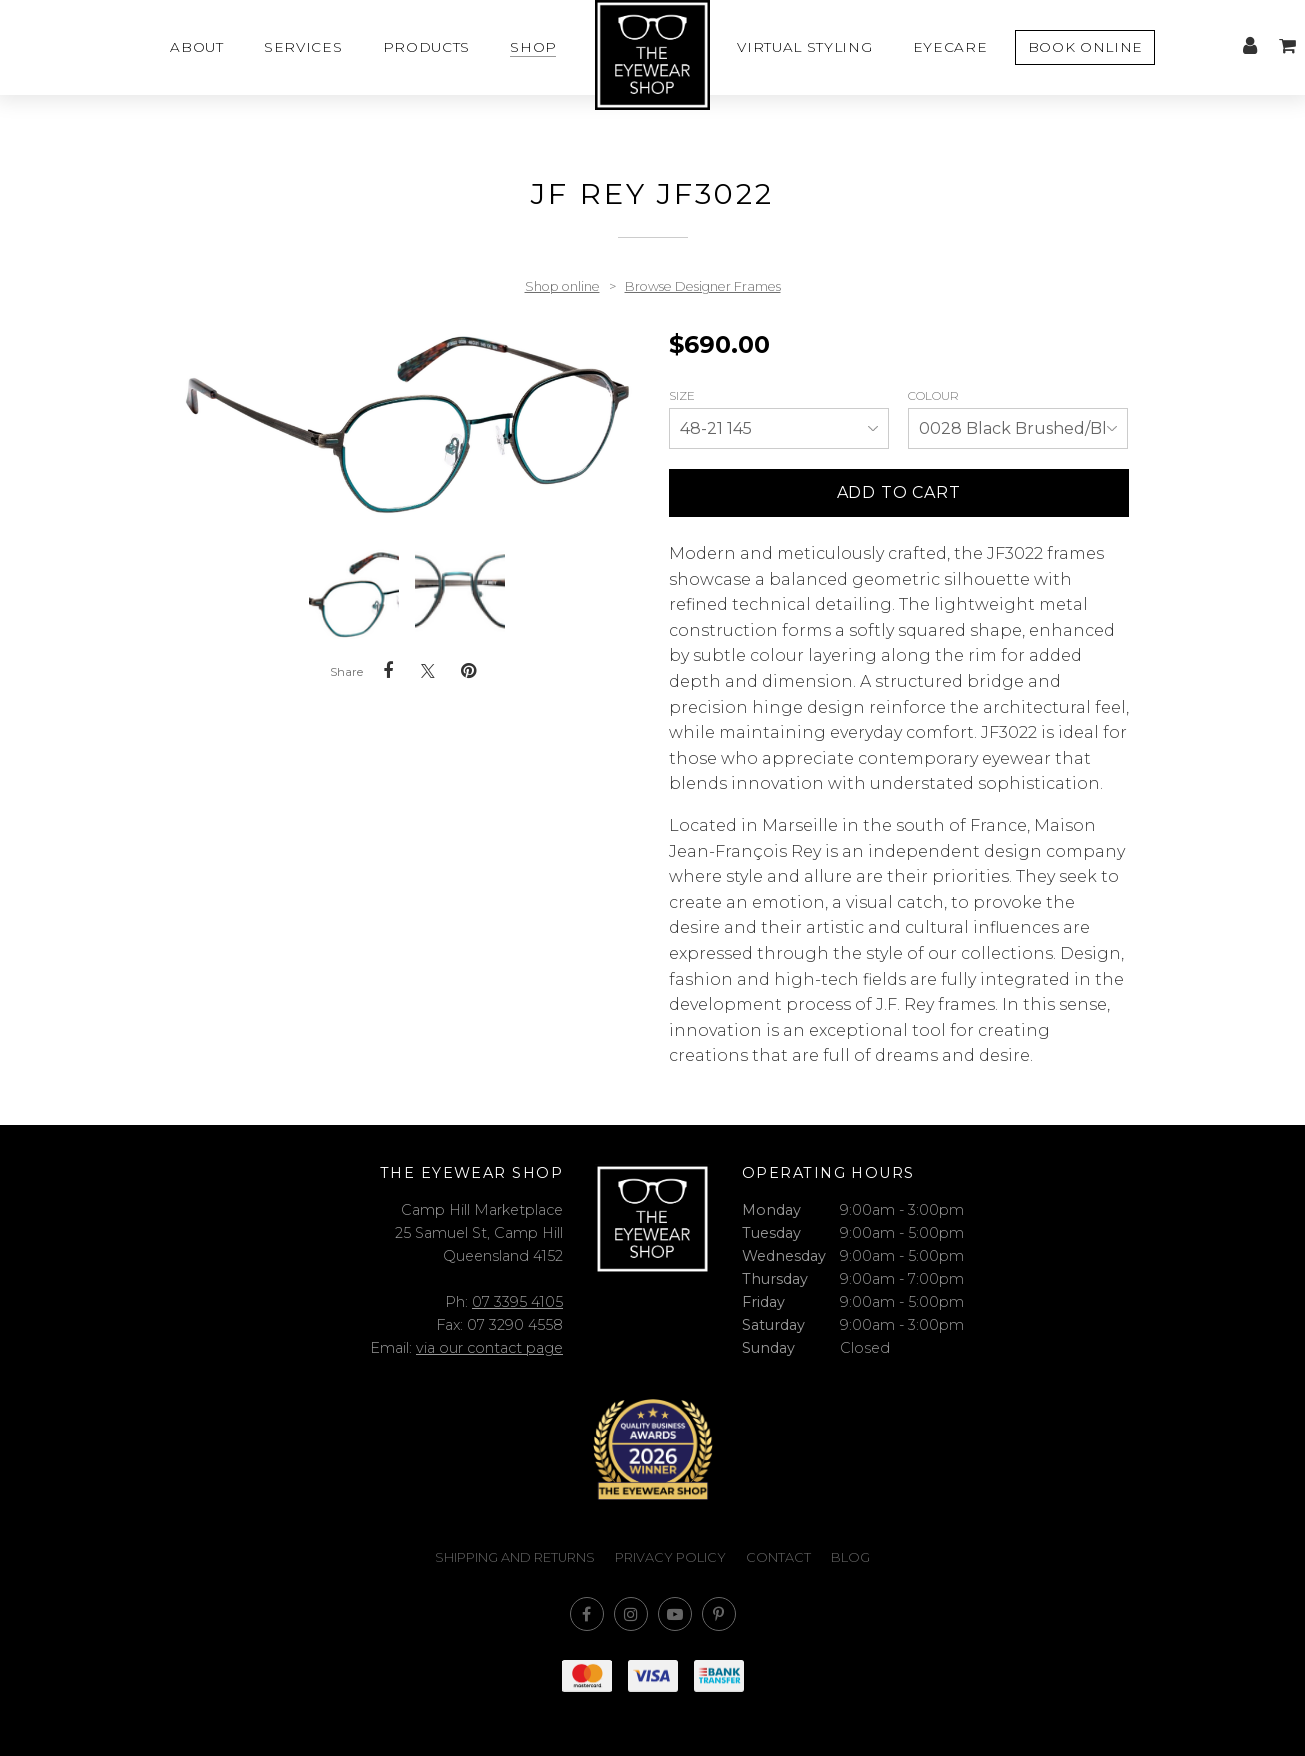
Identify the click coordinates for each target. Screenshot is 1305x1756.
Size (683, 395)
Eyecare (950, 47)
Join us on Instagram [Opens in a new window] (631, 1614)
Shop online (562, 286)
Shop (533, 47)
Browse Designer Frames (703, 286)
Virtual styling (804, 47)
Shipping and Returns (515, 1557)
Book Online (1085, 47)
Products (426, 47)
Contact (778, 1557)
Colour (935, 395)
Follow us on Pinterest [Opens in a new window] (719, 1614)
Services (303, 47)
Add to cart (899, 492)
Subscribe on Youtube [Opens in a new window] (675, 1614)
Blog (850, 1557)
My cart (1287, 46)
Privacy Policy (670, 1557)
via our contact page (489, 1348)
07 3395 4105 (517, 1302)
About (196, 47)
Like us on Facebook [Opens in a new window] (587, 1614)
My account (1250, 46)
